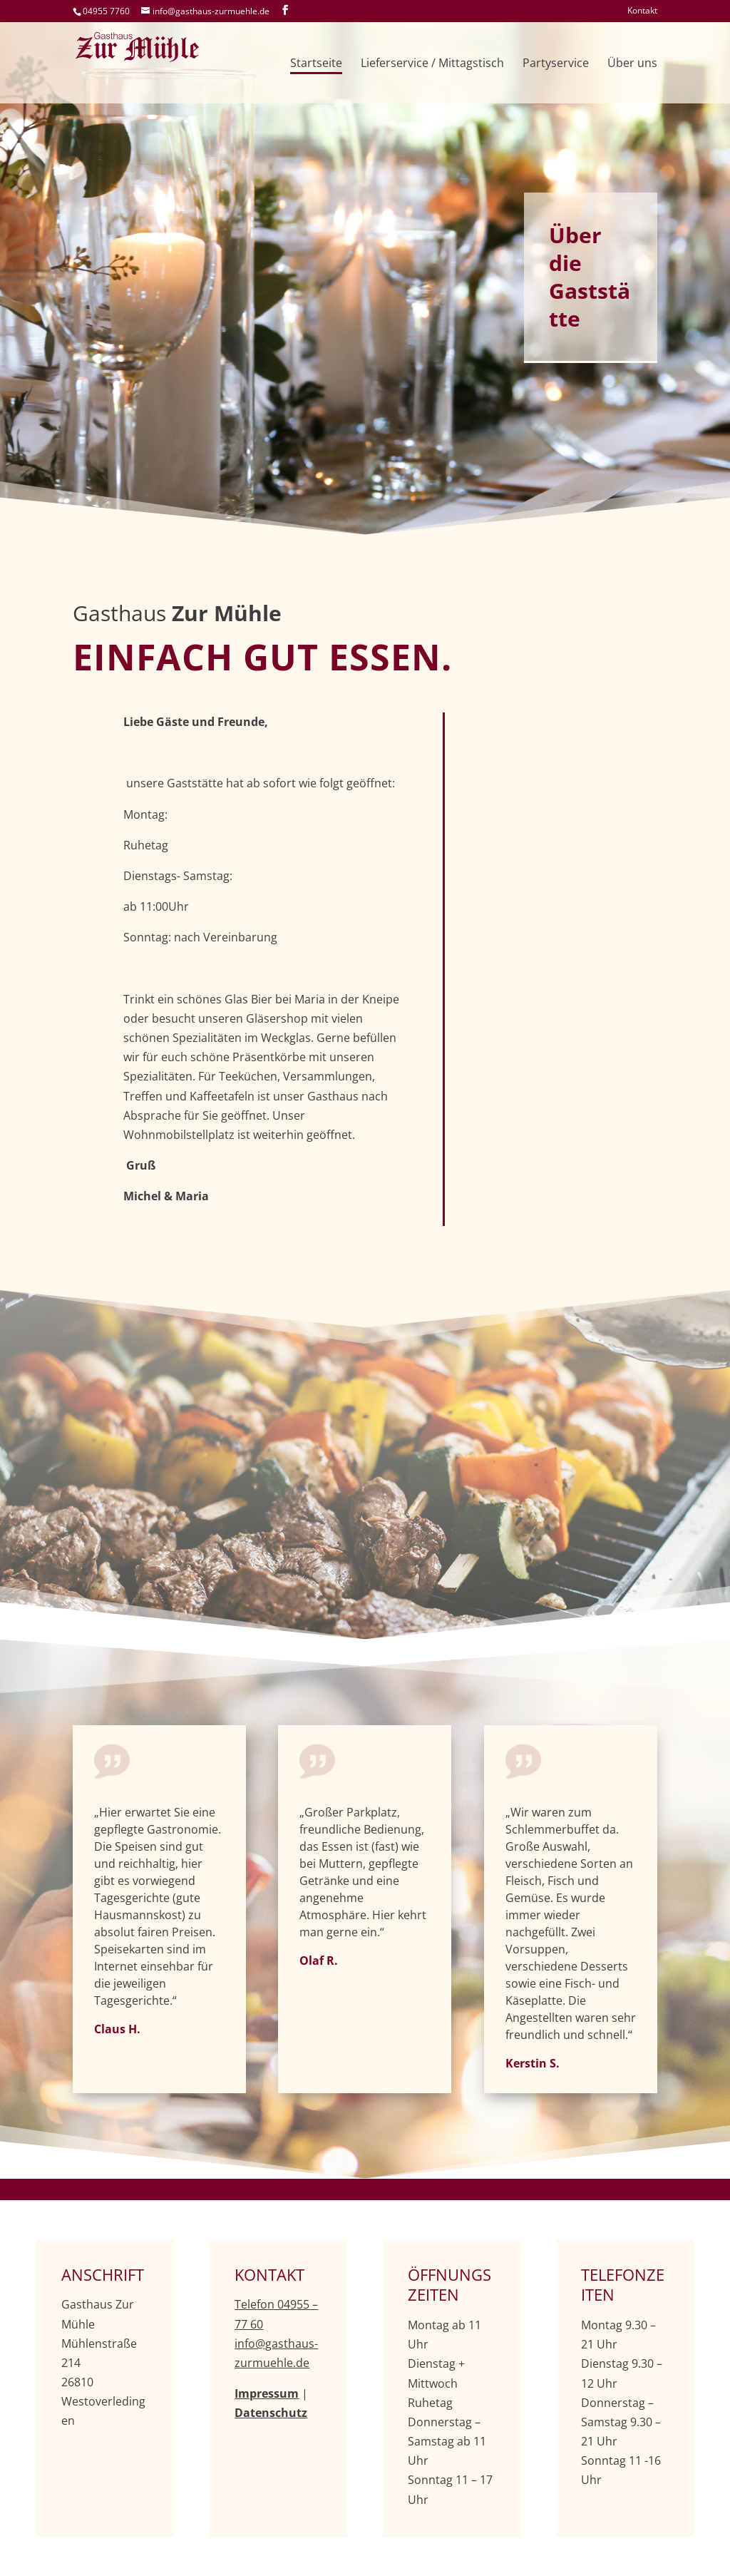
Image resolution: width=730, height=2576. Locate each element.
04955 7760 (106, 11)
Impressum (267, 2393)
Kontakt (642, 11)
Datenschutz (271, 2413)
